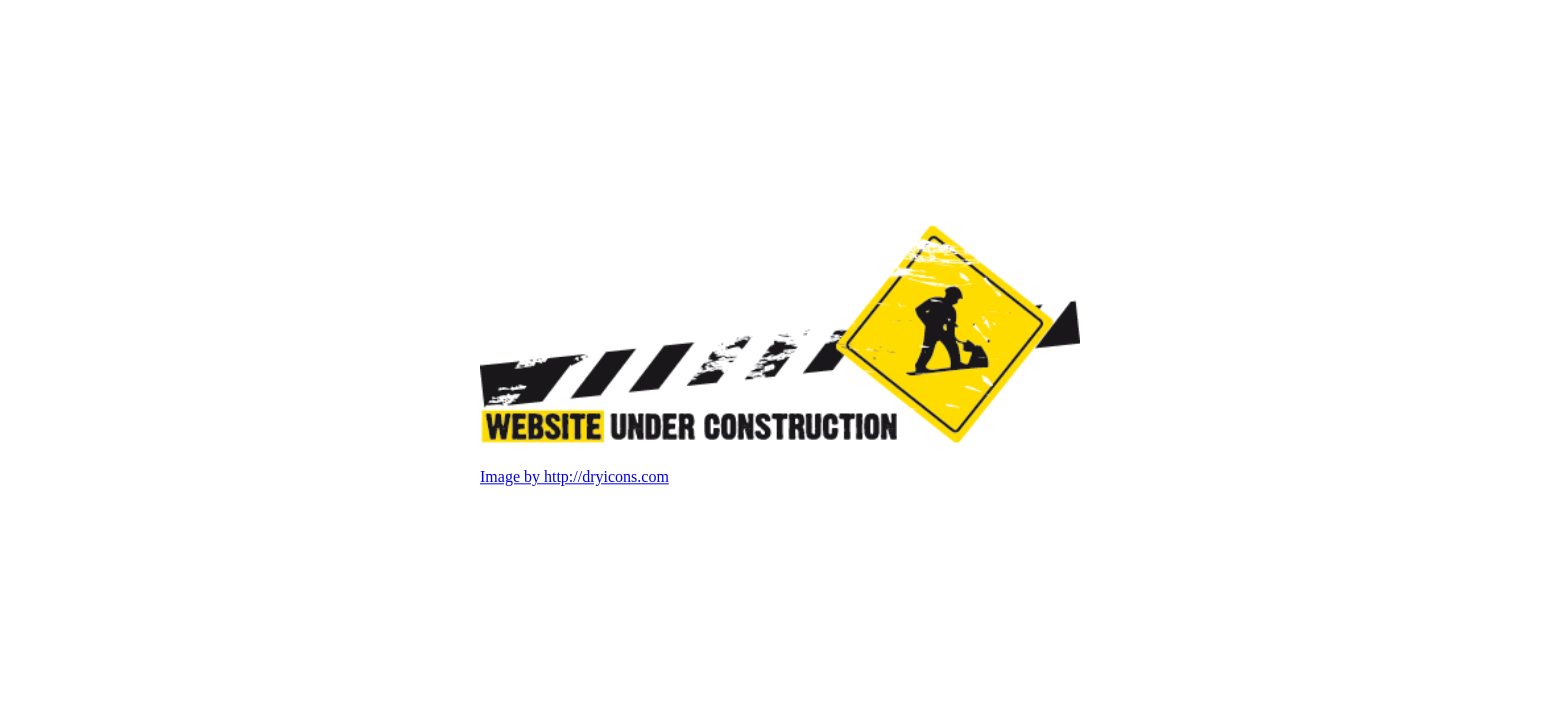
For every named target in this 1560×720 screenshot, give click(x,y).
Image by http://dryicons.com (574, 477)
